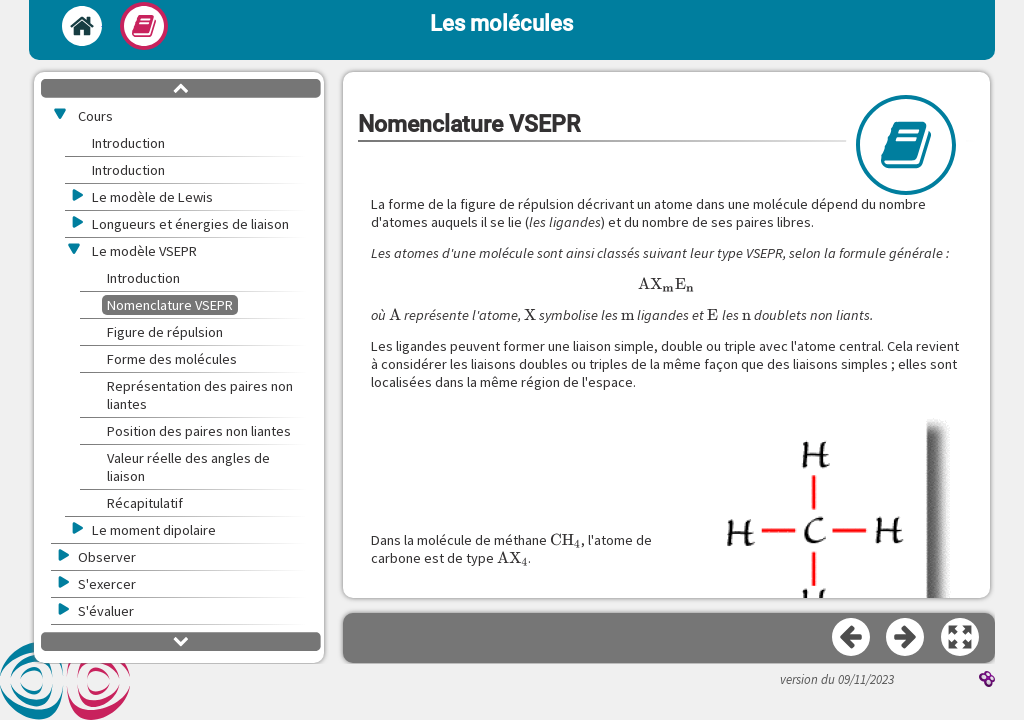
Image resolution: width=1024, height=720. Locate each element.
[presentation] (666, 284)
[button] (961, 638)
